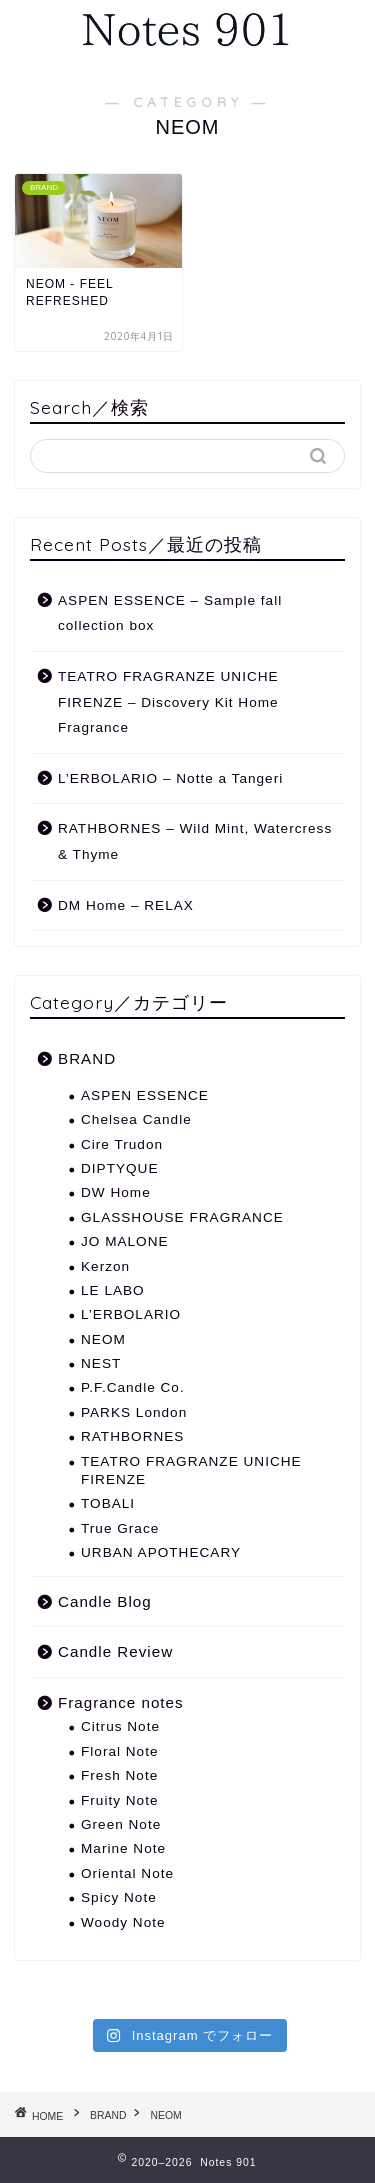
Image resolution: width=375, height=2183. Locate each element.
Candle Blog (105, 1601)
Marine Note (123, 1848)
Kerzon (105, 1266)
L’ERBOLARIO (131, 1314)
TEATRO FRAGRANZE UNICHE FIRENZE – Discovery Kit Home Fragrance (168, 702)
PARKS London (134, 1412)
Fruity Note (119, 1800)
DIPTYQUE (120, 1168)
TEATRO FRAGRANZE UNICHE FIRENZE (191, 1470)
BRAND (87, 1058)
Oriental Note (127, 1873)
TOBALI (108, 1503)
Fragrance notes (121, 1702)
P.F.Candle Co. (133, 1387)
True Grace (120, 1528)
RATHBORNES (132, 1436)
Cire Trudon (122, 1144)
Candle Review (115, 1651)
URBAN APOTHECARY (161, 1552)
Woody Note (123, 1922)
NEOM (103, 1339)
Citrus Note (120, 1726)
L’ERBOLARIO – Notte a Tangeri (170, 778)
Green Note (121, 1824)
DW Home (116, 1192)
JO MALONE (125, 1241)
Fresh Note (119, 1775)
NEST (101, 1363)
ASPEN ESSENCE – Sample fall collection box (170, 613)
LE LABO (113, 1290)
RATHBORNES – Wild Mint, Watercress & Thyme (195, 841)
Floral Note (119, 1751)
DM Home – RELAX (126, 905)
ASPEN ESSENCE (145, 1095)
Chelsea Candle (136, 1119)
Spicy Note (119, 1897)
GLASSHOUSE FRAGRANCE (182, 1217)
